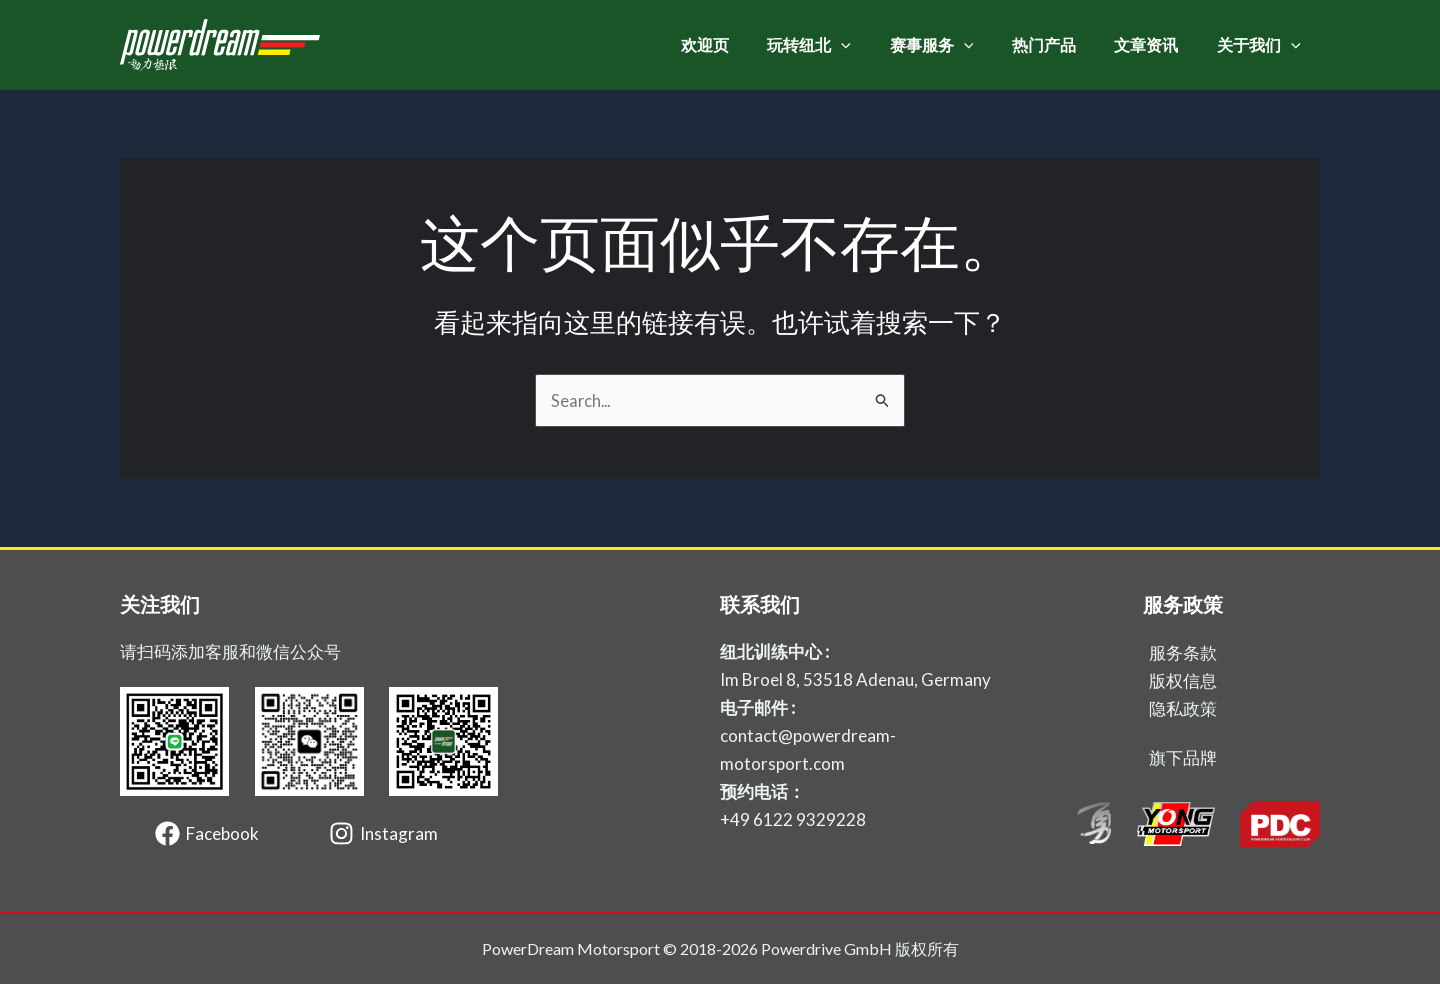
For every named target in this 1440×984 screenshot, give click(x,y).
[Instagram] (383, 833)
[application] (871, 45)
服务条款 (1183, 652)
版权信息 (1183, 680)
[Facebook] (207, 833)
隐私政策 (1183, 708)
